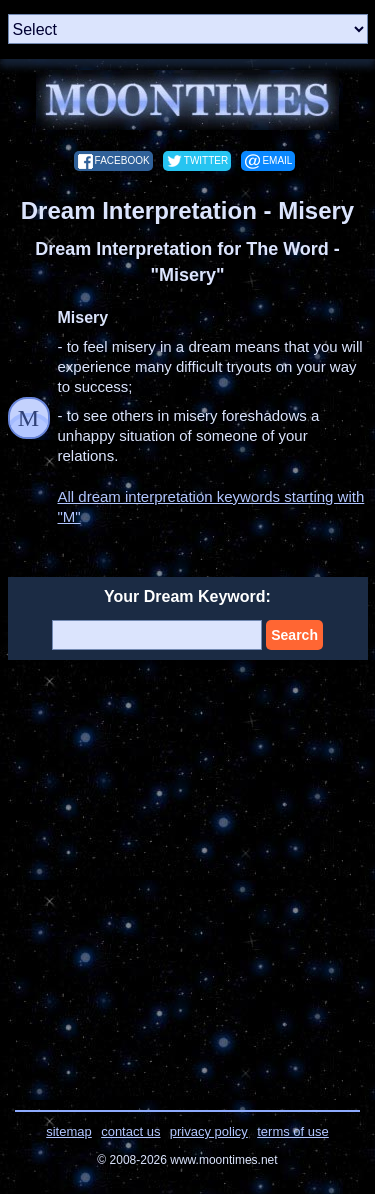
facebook (122, 160)
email (277, 160)
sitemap (69, 1131)
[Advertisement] (187, 872)
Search (294, 635)
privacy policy (209, 1131)
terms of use (293, 1131)
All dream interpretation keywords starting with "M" (211, 506)
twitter (206, 160)
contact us (130, 1131)
